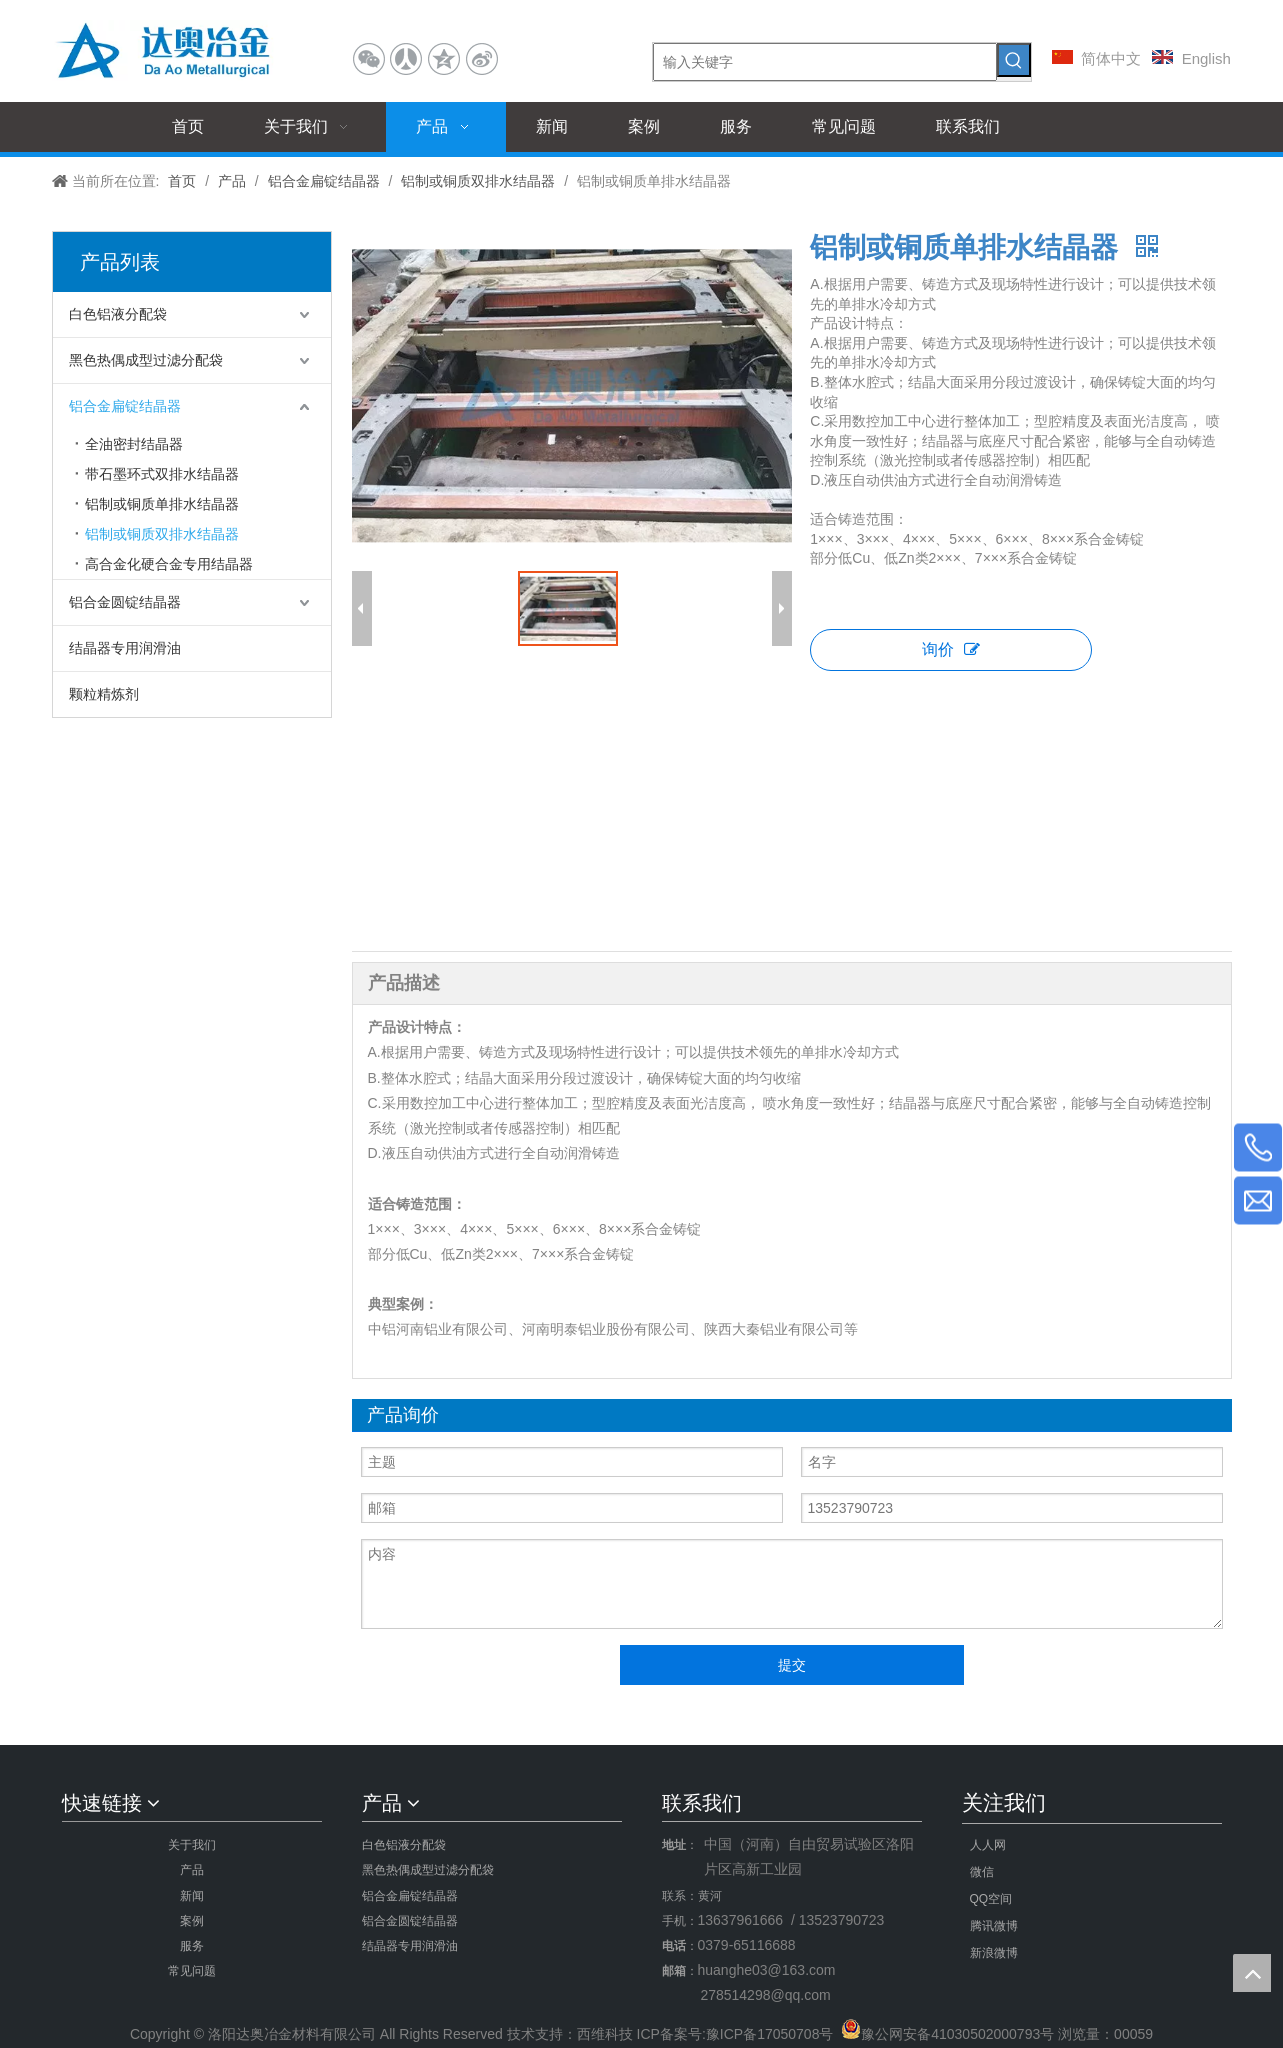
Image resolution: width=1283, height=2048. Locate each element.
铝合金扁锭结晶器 (125, 406)
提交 (792, 1665)
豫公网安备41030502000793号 (957, 2034)
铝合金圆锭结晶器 (125, 602)
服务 (192, 1946)
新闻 (192, 1896)
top (1252, 1973)
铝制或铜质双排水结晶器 (162, 534)
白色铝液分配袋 (118, 314)
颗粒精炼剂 (104, 694)
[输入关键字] (825, 62)
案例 (192, 1921)
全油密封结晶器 (134, 444)
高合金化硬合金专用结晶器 (169, 564)
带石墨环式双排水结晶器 (162, 474)
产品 (192, 1870)
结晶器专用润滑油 (125, 648)
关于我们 (192, 1845)
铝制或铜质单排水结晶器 (162, 504)
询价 (951, 649)
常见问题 (192, 1971)
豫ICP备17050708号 (770, 2034)
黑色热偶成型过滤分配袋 (146, 360)
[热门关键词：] (1014, 60)
